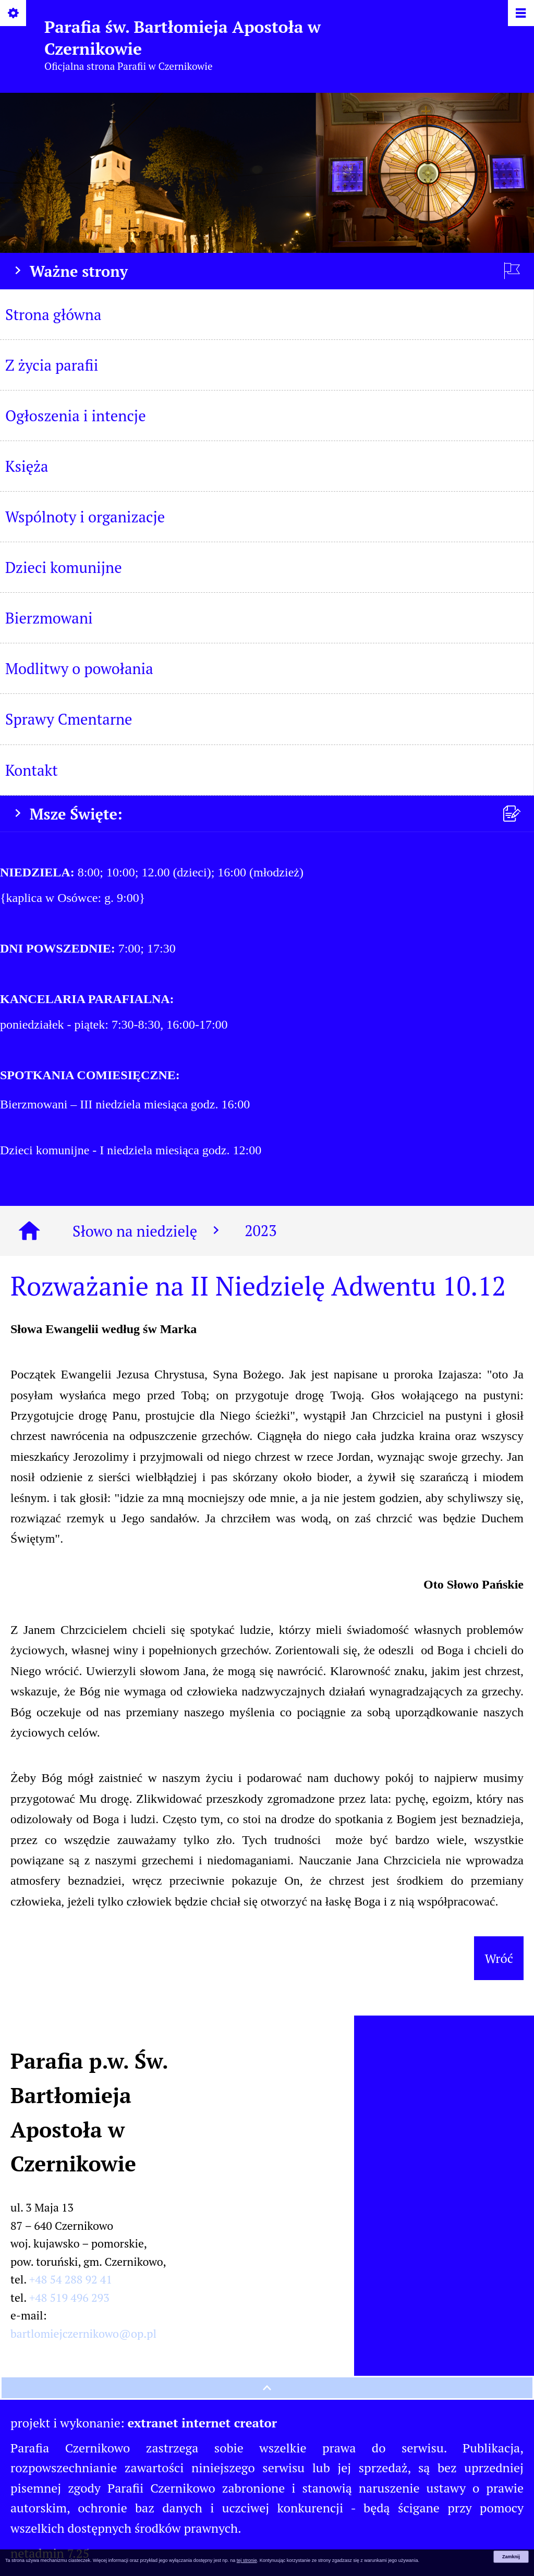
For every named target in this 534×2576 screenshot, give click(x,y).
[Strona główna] (29, 1231)
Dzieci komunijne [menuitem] (63, 567)
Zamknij (511, 2556)
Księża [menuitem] (26, 466)
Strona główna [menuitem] (53, 314)
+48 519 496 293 (69, 2297)
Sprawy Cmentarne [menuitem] (68, 719)
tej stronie (247, 2560)
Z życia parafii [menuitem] (51, 365)
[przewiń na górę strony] (267, 2388)
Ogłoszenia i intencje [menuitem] (75, 415)
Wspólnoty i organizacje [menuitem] (85, 517)
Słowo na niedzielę (148, 1231)
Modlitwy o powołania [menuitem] (79, 668)
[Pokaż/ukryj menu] (520, 14)
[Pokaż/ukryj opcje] (14, 14)
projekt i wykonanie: (143, 2422)
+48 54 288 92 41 (70, 2279)
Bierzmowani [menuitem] (49, 618)
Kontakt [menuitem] (31, 770)
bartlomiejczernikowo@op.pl (83, 2333)
